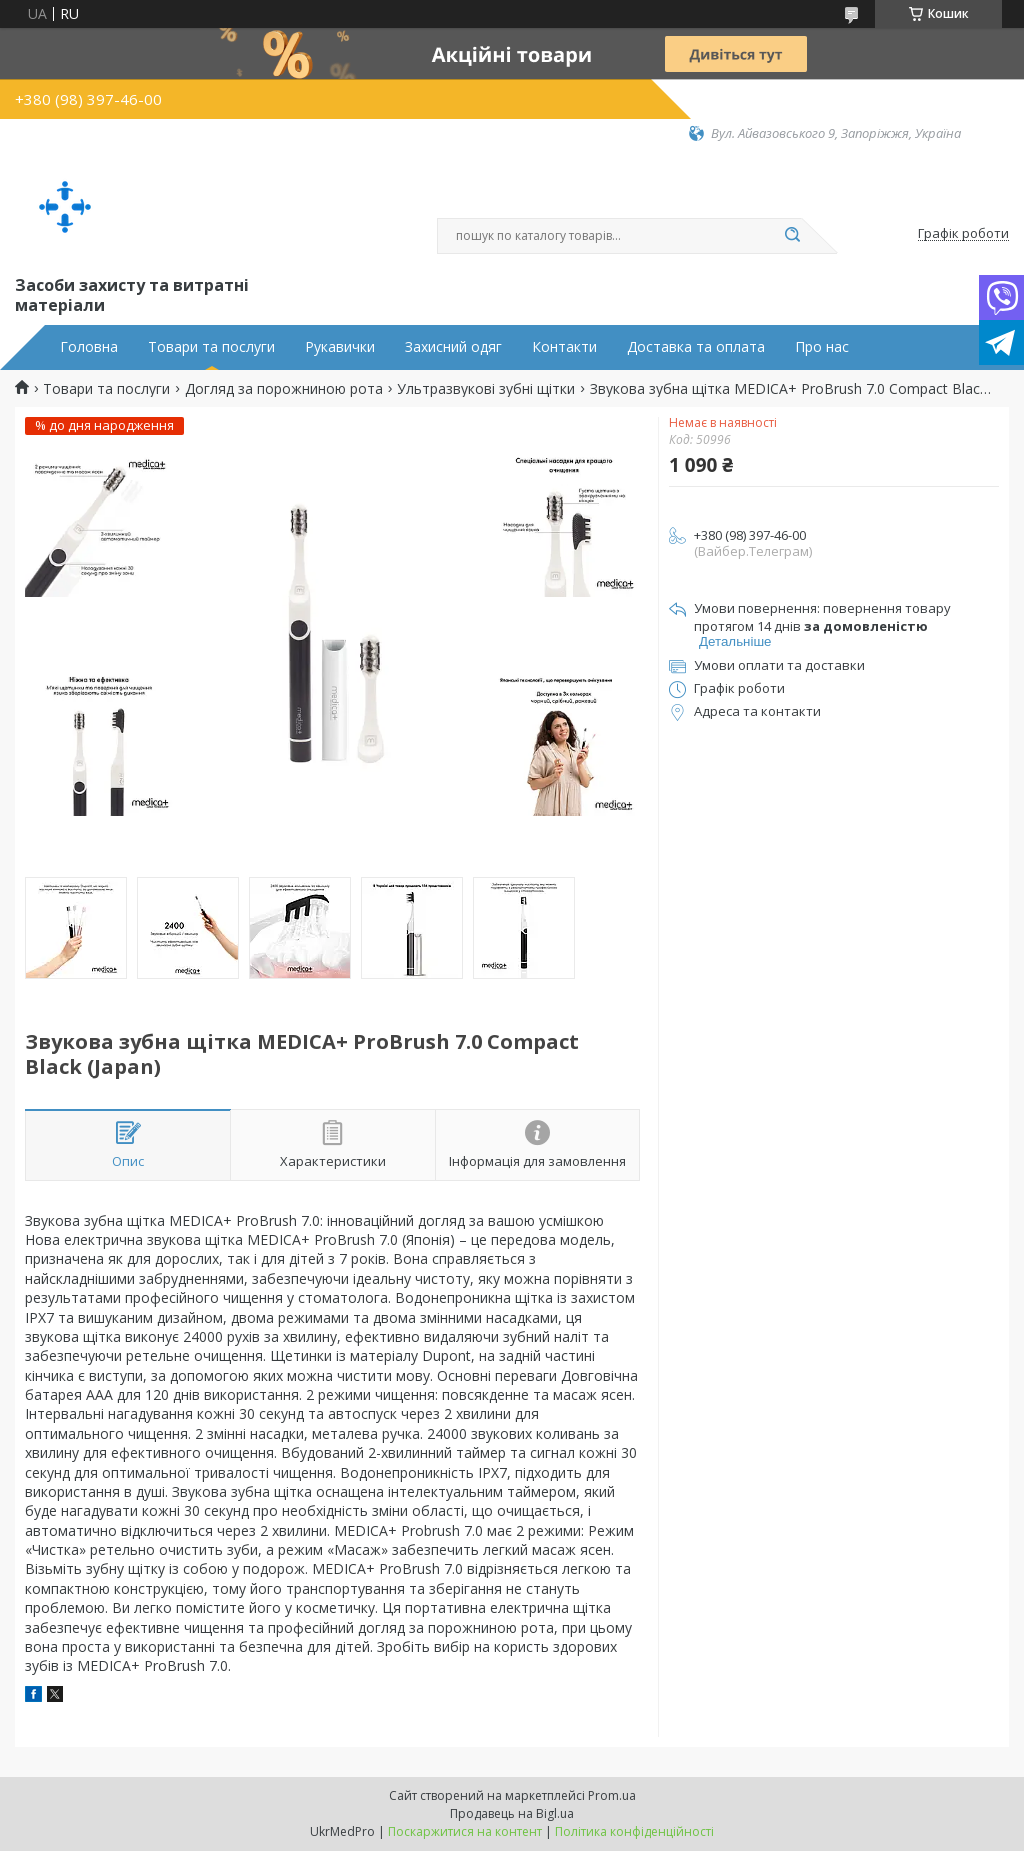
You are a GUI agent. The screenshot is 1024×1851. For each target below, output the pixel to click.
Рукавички (340, 347)
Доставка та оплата (696, 347)
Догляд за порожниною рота (284, 389)
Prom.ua (612, 1795)
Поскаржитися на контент (465, 1831)
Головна (89, 347)
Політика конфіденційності (634, 1831)
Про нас (822, 347)
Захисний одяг (453, 347)
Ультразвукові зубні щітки (486, 389)
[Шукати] (792, 236)
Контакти (564, 347)
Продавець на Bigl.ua (512, 1813)
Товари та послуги (211, 347)
